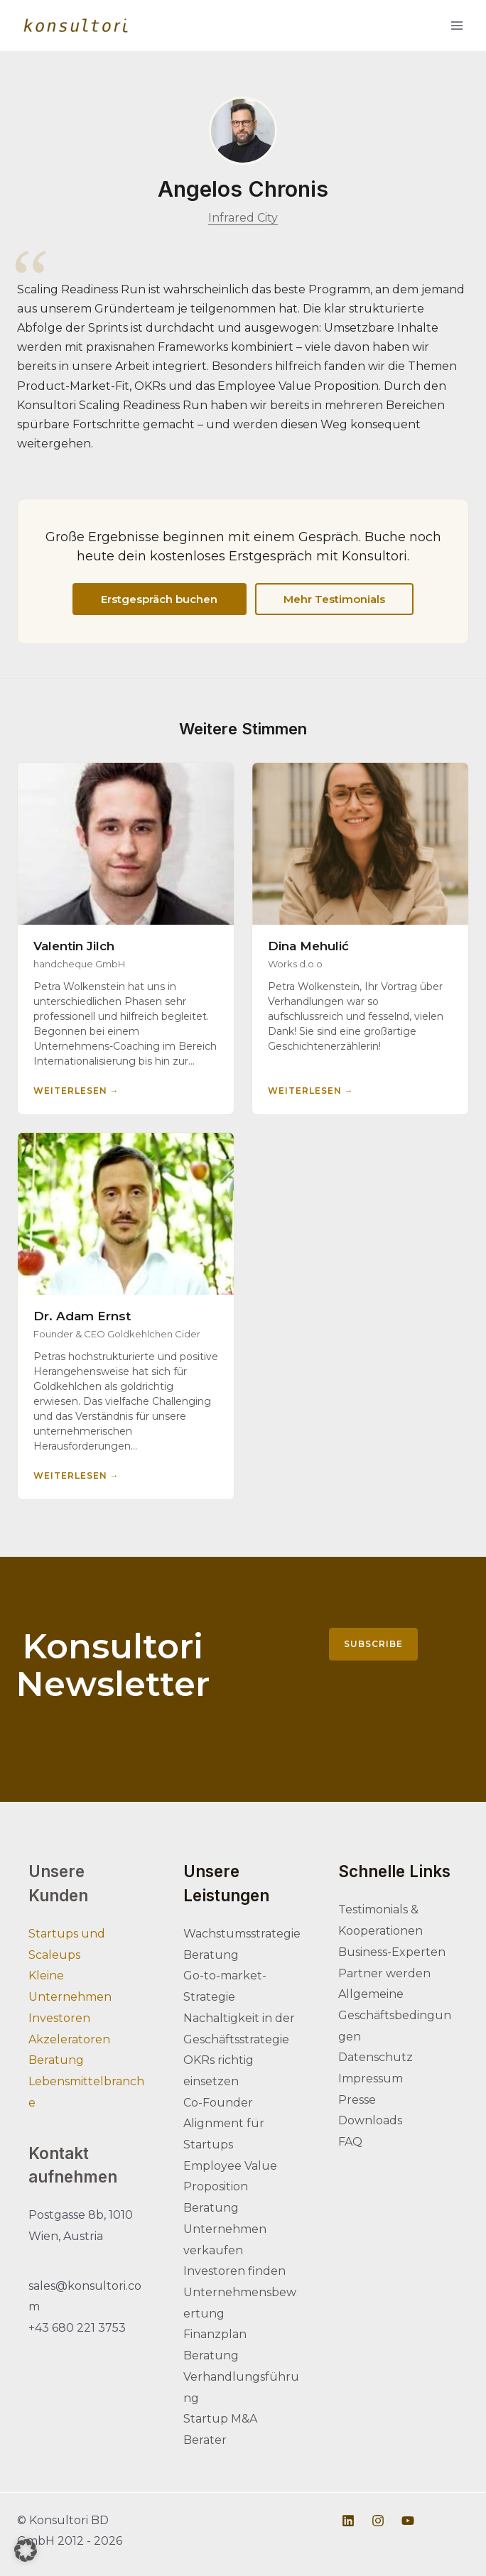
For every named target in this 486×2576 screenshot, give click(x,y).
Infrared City (243, 217)
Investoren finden (234, 2271)
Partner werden (384, 1973)
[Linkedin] (348, 2520)
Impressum (370, 2078)
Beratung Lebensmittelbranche (86, 2081)
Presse (357, 2100)
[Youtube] (407, 2520)
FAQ (350, 2141)
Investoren (59, 2018)
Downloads (370, 2120)
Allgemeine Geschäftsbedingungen (394, 2015)
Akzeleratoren (69, 2039)
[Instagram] (378, 2520)
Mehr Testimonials (327, 599)
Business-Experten (392, 1952)
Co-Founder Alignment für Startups (223, 2123)
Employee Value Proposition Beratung (230, 2186)
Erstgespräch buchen (167, 599)
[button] (25, 2550)
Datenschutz (375, 2057)
